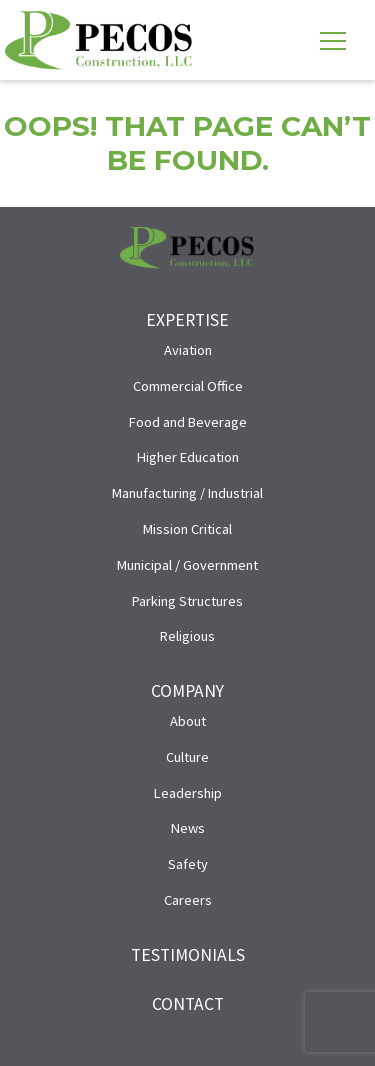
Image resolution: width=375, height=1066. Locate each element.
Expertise (187, 320)
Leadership (188, 793)
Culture (187, 757)
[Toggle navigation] (333, 40)
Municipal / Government (187, 565)
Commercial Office (188, 386)
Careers (188, 900)
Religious (187, 636)
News (188, 828)
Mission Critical (187, 529)
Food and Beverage (188, 422)
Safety (188, 864)
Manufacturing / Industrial (187, 493)
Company (187, 691)
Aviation (188, 350)
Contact (188, 1004)
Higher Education (188, 457)
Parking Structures (187, 601)
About (188, 721)
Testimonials (188, 955)
